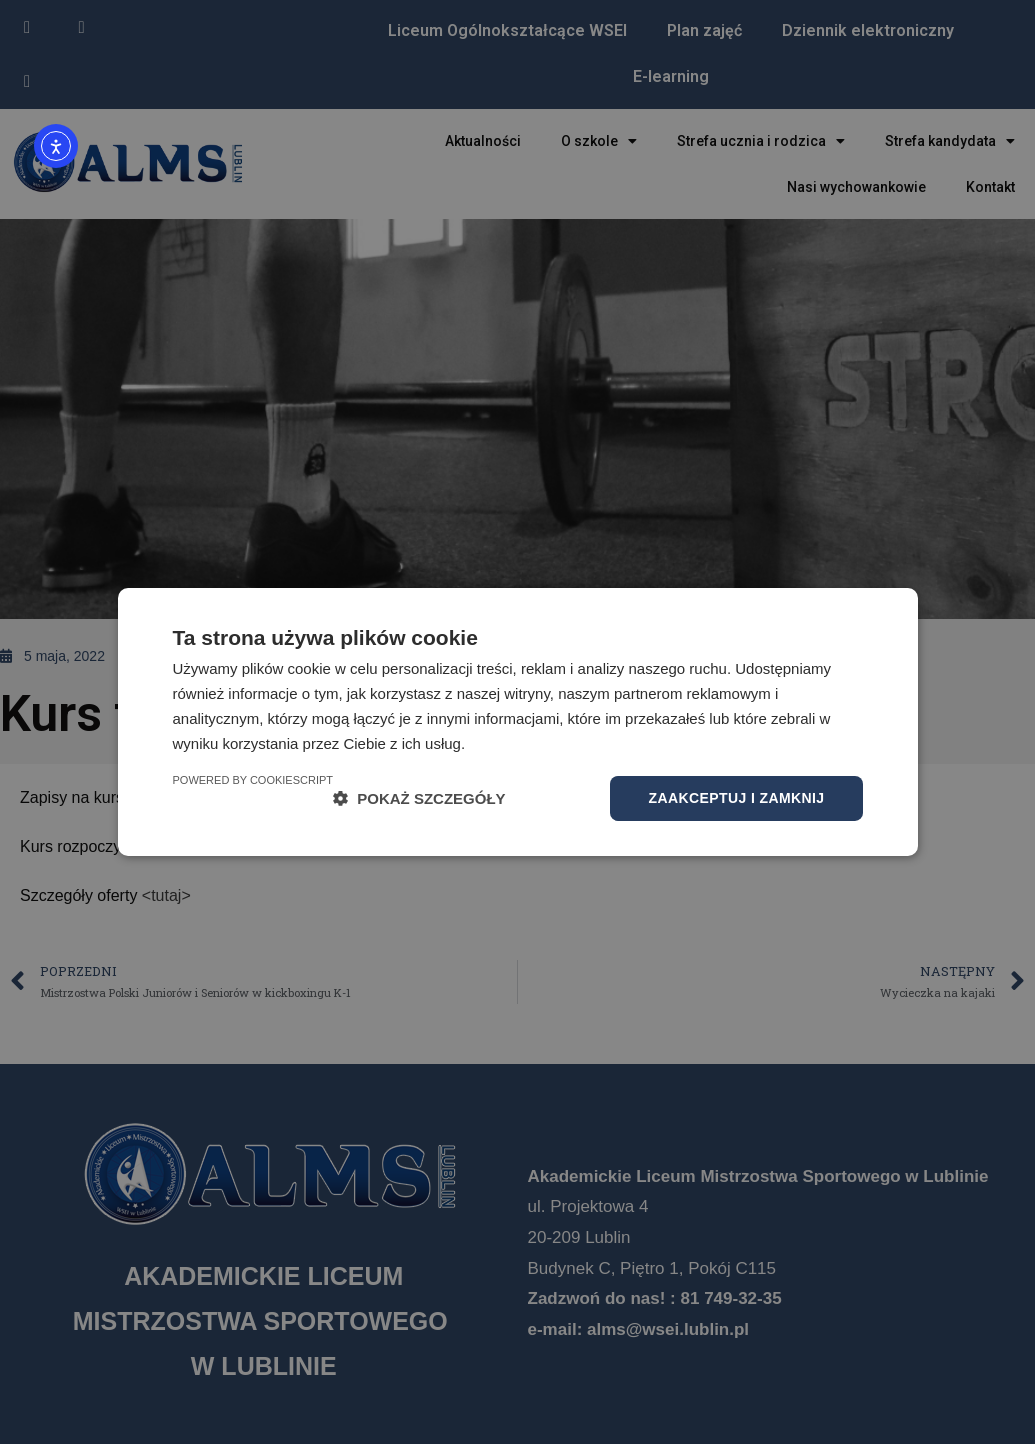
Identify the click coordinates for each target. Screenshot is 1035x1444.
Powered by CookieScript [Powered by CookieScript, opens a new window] (253, 780)
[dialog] (517, 722)
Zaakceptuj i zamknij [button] (736, 798)
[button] (419, 798)
